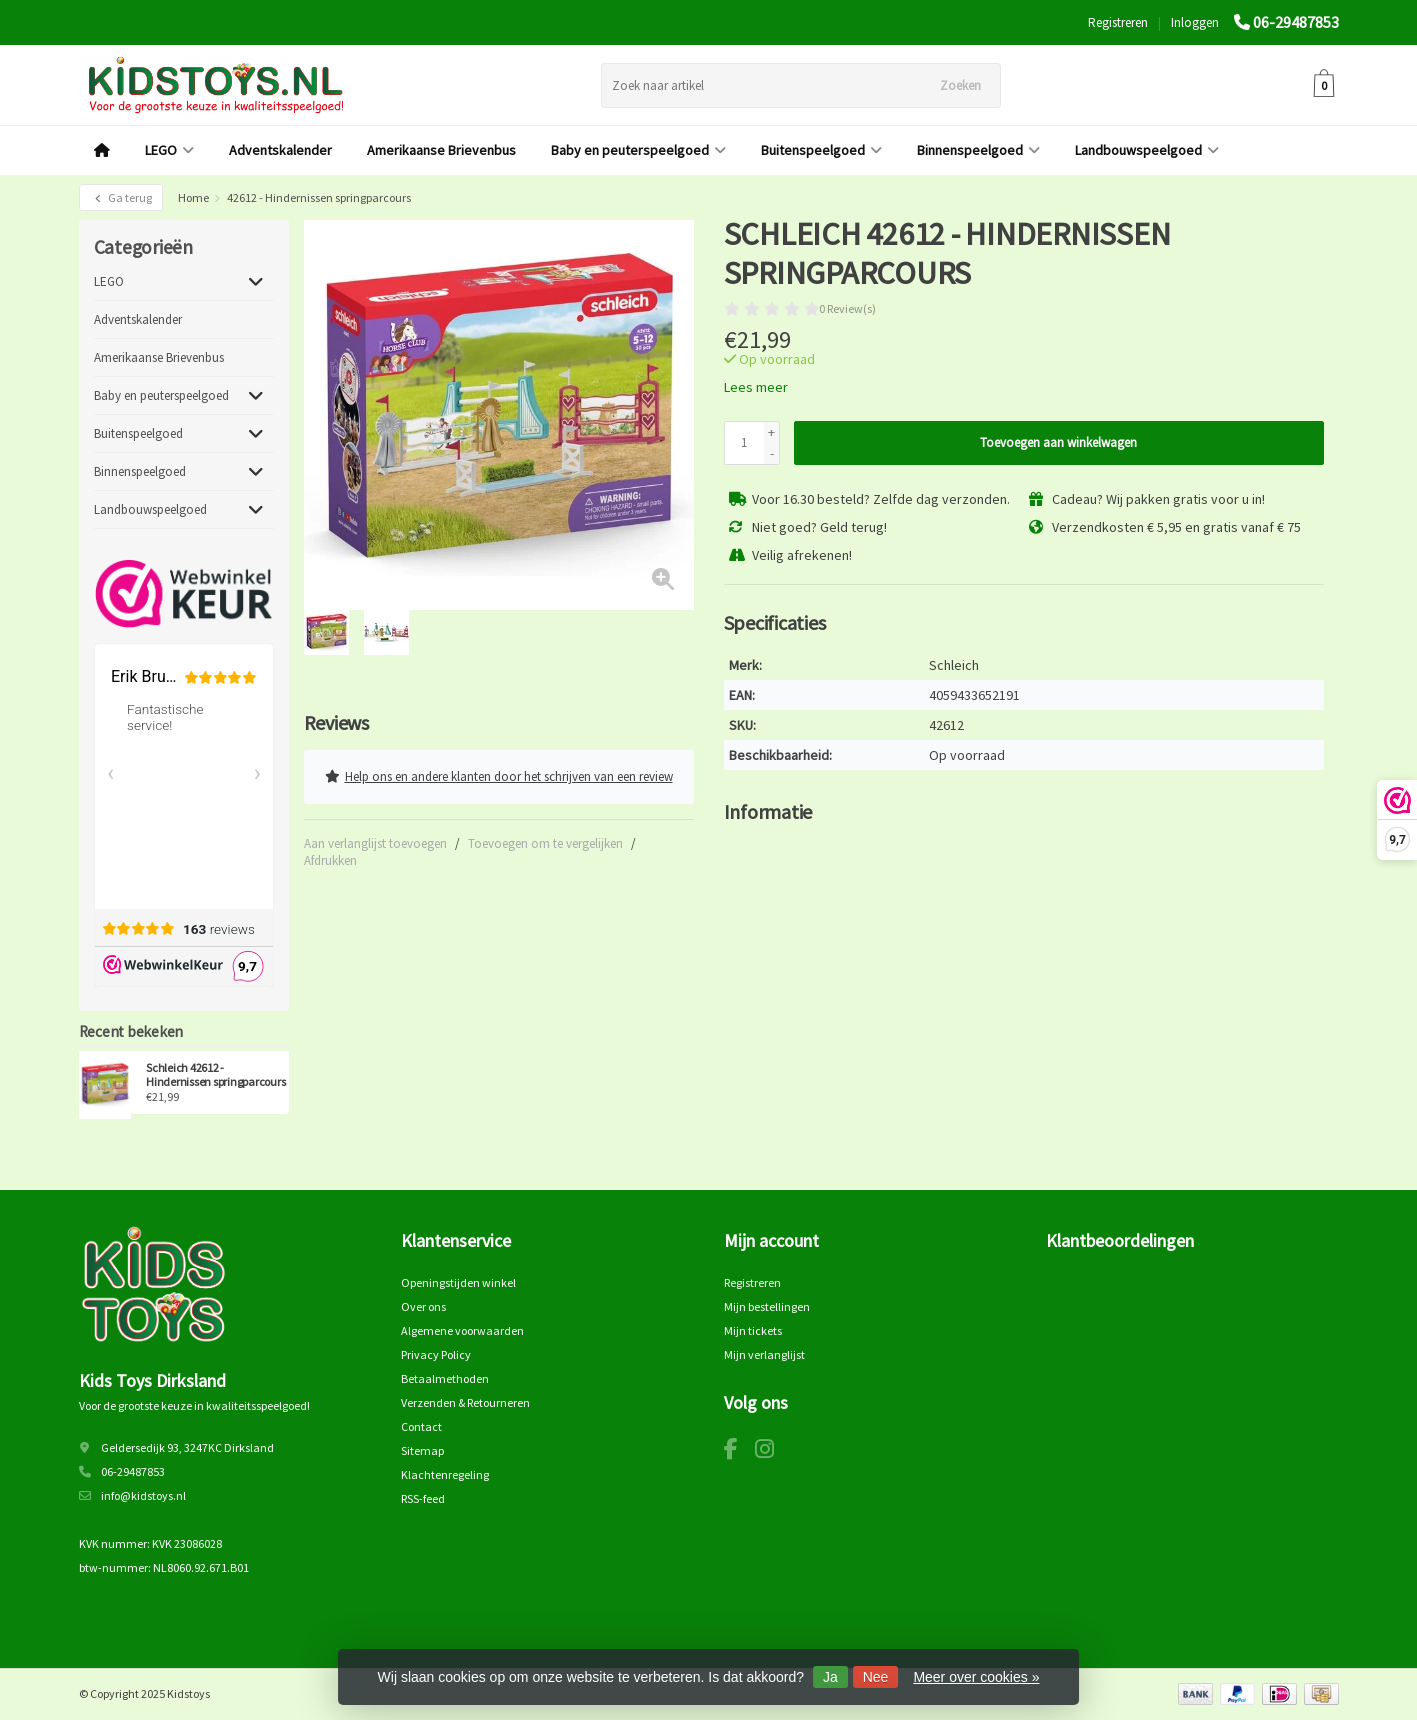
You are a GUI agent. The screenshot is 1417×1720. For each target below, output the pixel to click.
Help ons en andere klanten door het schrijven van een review (499, 776)
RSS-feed (423, 1498)
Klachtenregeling (445, 1474)
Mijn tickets (753, 1330)
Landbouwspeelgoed (1147, 150)
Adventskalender (280, 150)
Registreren (1118, 22)
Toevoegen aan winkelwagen (1058, 442)
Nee (876, 1677)
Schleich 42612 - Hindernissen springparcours (215, 1075)
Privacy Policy (436, 1354)
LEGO (169, 150)
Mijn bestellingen (767, 1306)
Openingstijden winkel (458, 1282)
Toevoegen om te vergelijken (545, 841)
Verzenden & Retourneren (465, 1402)
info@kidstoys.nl (143, 1495)
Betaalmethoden (445, 1378)
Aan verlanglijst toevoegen (375, 841)
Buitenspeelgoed (821, 150)
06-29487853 (1296, 22)
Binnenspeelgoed (978, 150)
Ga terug (121, 197)
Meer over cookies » (976, 1677)
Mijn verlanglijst (764, 1354)
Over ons (423, 1306)
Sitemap (422, 1450)
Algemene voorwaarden (462, 1330)
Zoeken (960, 85)
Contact (421, 1426)
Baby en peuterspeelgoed (638, 150)
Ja (830, 1677)
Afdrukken (330, 858)
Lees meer (756, 387)
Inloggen (1195, 22)
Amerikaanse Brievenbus (441, 150)
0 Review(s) (847, 308)
